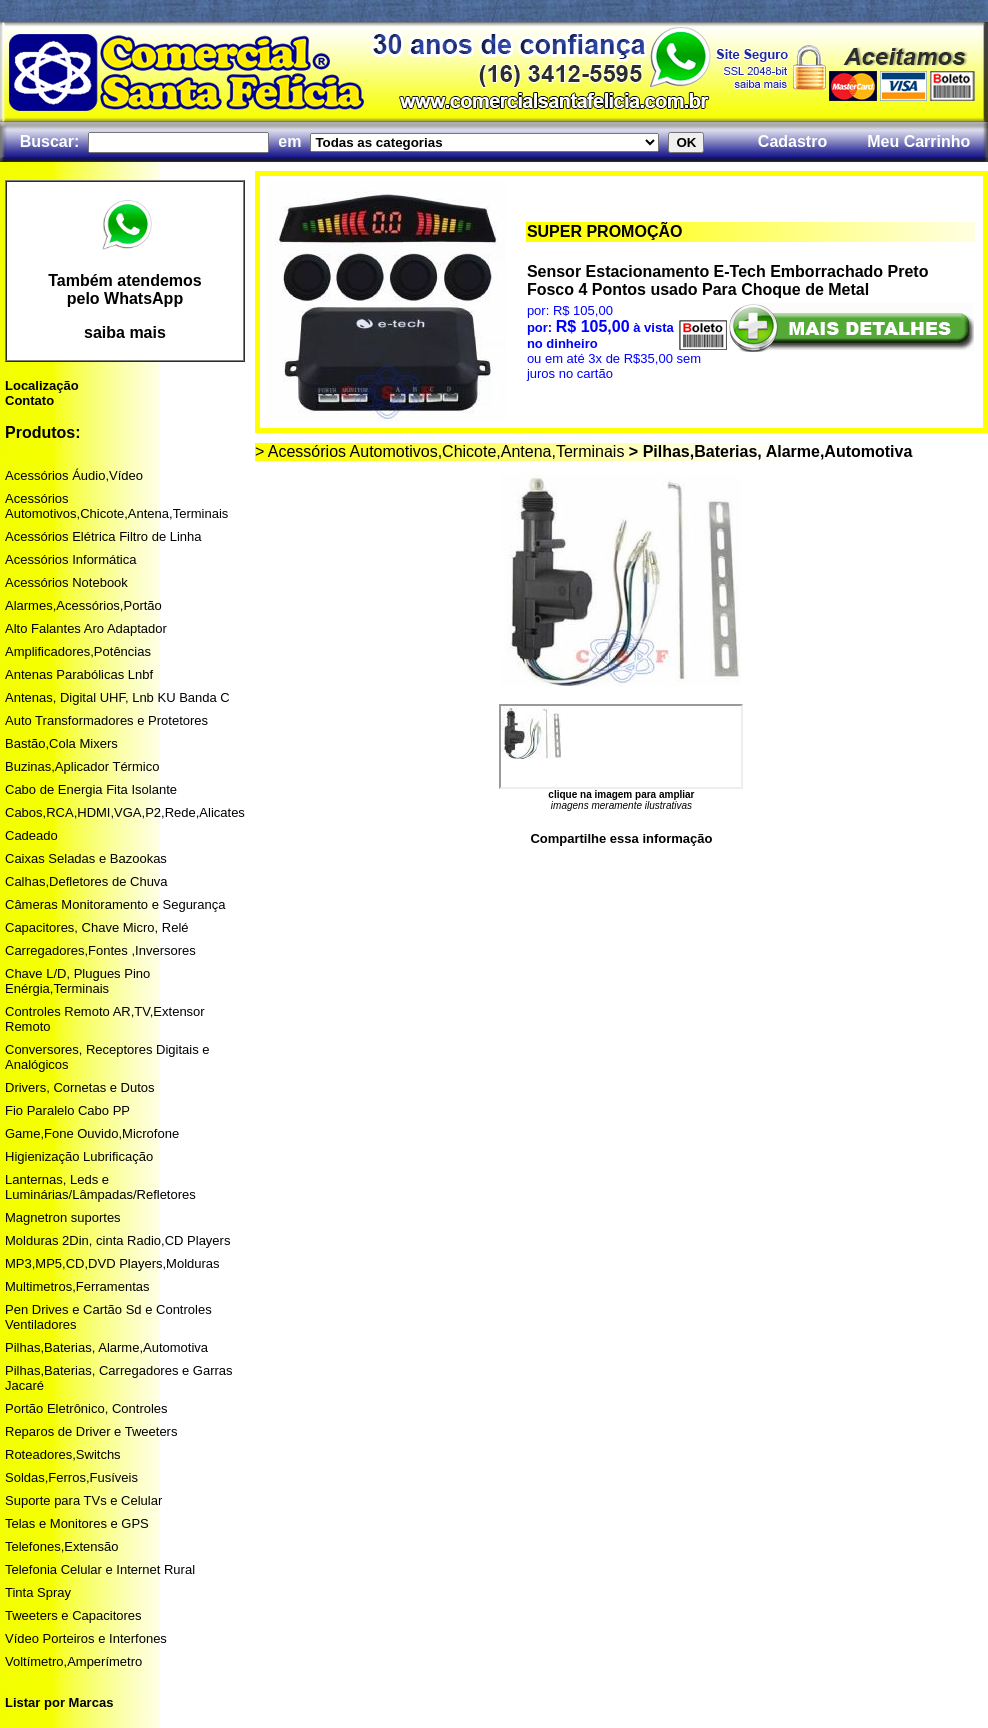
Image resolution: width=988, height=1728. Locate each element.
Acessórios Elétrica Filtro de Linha (103, 536)
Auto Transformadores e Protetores (106, 720)
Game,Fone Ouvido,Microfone (92, 1133)
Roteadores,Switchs (63, 1454)
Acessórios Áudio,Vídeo (74, 475)
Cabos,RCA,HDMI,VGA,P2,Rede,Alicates (125, 812)
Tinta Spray (38, 1592)
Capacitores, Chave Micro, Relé (97, 927)
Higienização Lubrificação (79, 1156)
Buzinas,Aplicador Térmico (82, 766)
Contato (29, 400)
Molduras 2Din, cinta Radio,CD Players (117, 1240)
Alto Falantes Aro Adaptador (86, 628)
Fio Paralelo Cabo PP (67, 1110)
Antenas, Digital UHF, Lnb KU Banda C (117, 697)
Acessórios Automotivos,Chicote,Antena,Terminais (116, 506)
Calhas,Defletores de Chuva (86, 881)
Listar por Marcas (59, 1702)
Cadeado (31, 835)
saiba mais (125, 332)
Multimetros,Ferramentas (77, 1286)
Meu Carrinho (918, 141)
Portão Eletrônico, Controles (86, 1408)
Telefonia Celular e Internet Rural (100, 1569)
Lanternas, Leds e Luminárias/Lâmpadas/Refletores (100, 1187)
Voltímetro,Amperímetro (73, 1661)
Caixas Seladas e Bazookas (86, 858)
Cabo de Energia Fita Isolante (91, 789)
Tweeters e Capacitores (73, 1615)
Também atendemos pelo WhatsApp (125, 289)
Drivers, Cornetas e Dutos (80, 1087)
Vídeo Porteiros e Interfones (86, 1638)
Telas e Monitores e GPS (77, 1523)
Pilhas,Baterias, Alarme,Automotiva (106, 1347)
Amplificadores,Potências (78, 651)
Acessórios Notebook (66, 582)
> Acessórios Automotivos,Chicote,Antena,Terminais (440, 451)
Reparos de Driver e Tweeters (91, 1431)
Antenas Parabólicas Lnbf (79, 674)
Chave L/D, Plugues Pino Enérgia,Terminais (77, 981)
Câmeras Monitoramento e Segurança (115, 904)
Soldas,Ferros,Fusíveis (71, 1477)
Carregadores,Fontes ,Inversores (100, 950)
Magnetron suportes (63, 1217)
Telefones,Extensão (61, 1546)
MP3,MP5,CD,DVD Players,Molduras (112, 1263)
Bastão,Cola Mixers (61, 743)
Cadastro (792, 141)
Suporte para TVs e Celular (83, 1500)
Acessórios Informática (71, 559)
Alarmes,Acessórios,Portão (83, 605)
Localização (42, 385)
